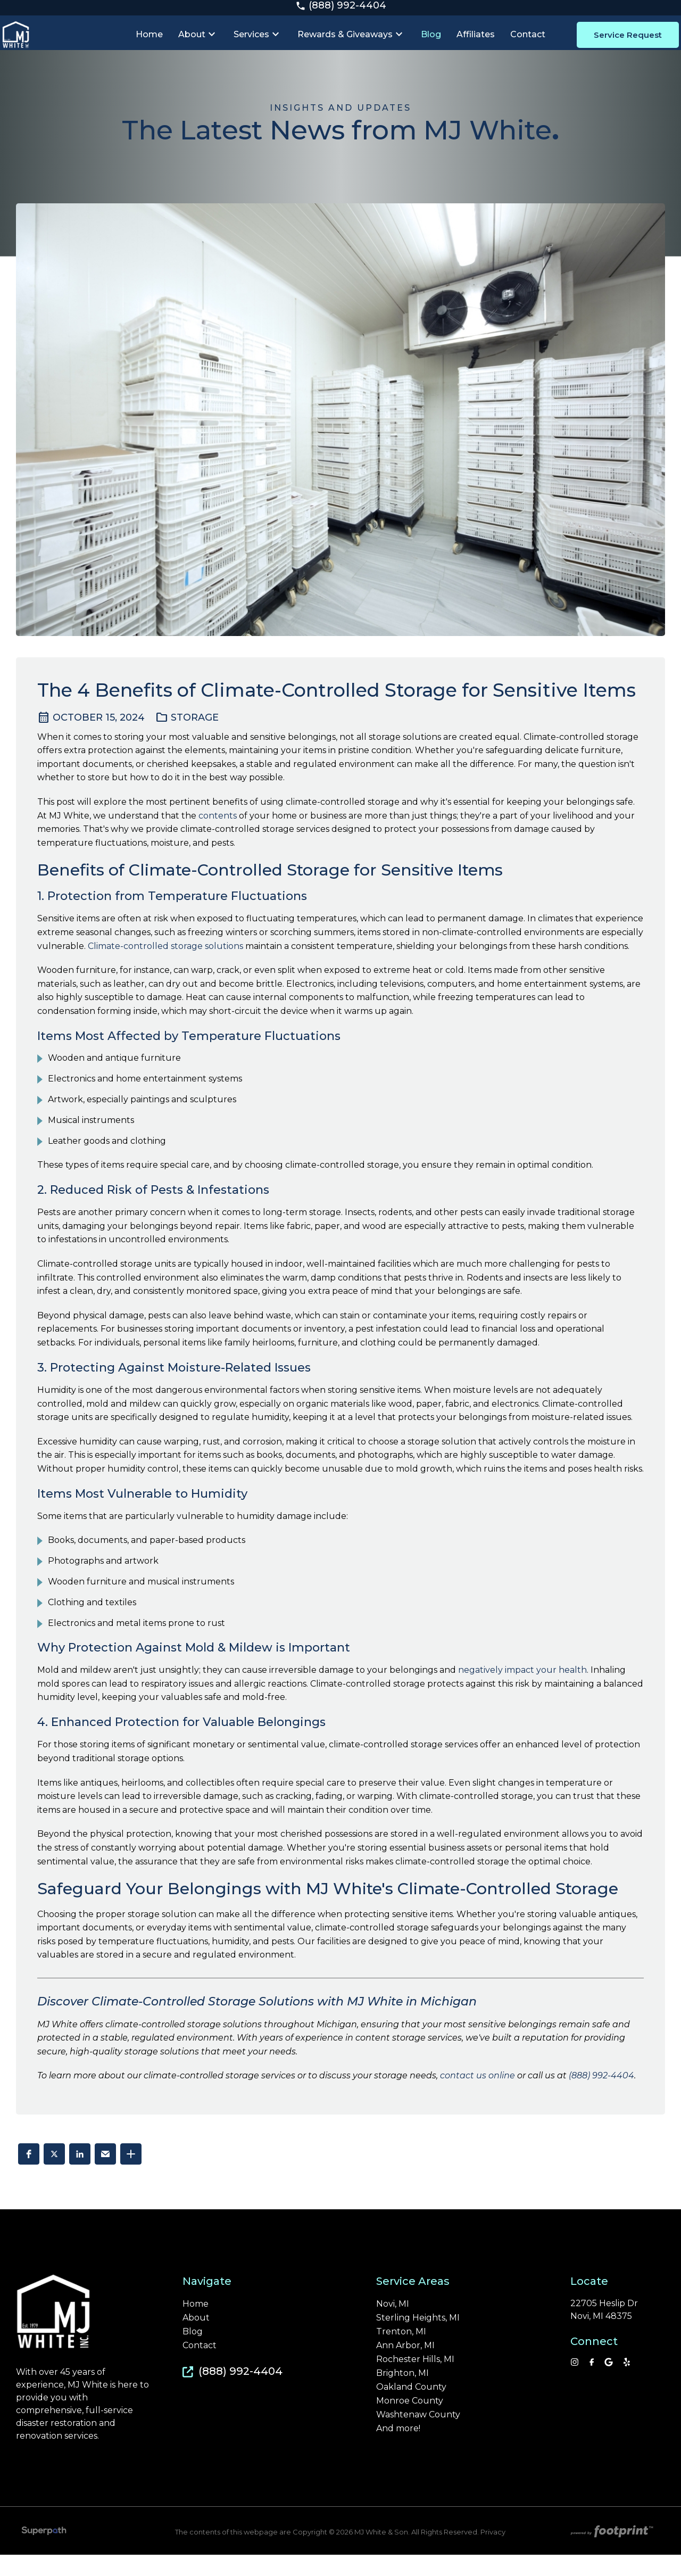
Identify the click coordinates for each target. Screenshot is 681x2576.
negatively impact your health (522, 1691)
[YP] (626, 2383)
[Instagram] (574, 2383)
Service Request (619, 45)
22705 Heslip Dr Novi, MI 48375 (604, 2330)
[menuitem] (154, 45)
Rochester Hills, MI (415, 2380)
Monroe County (409, 2422)
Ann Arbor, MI (405, 2367)
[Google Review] (608, 2383)
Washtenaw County (418, 2436)
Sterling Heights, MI (418, 2339)
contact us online (477, 2097)
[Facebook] (592, 2383)
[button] (28, 2175)
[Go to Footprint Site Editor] (611, 2553)
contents (217, 837)
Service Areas (413, 2302)
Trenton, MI (401, 2353)
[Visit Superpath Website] (44, 2554)
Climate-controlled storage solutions (165, 967)
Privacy (492, 2553)
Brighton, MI (402, 2394)
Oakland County (411, 2408)
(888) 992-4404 (340, 9)
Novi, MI (392, 2325)
